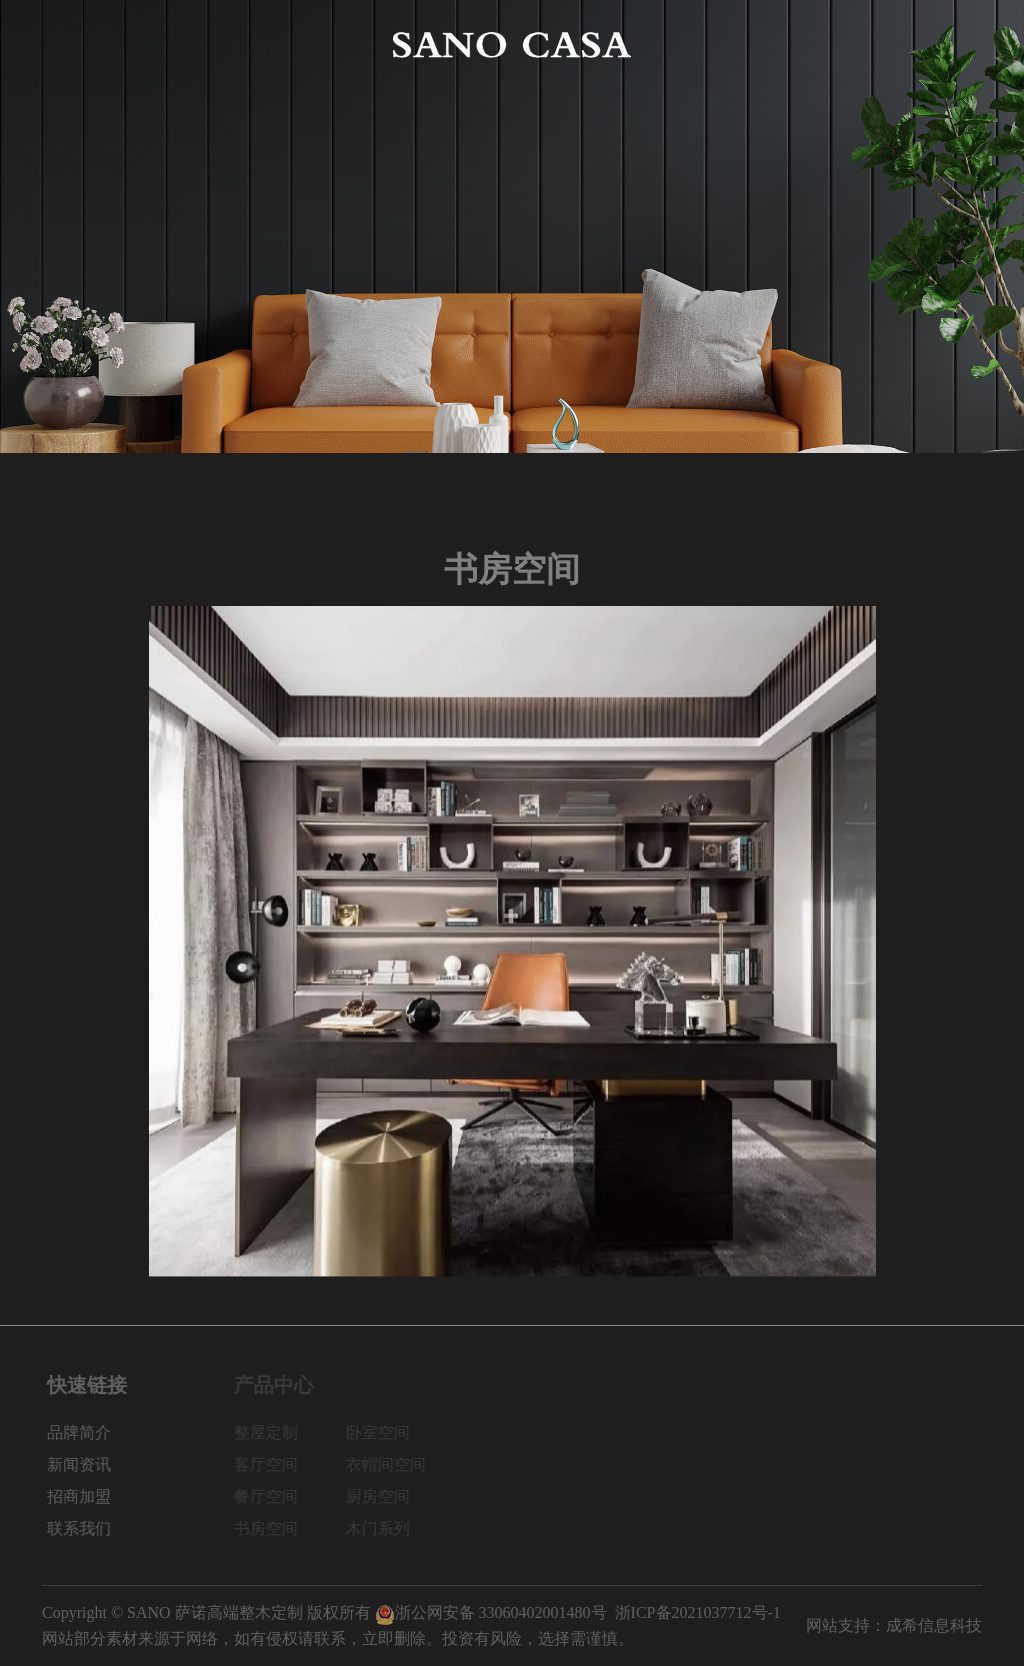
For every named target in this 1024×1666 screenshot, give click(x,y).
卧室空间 (386, 1432)
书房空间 (274, 1528)
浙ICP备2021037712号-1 (698, 1612)
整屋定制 (274, 1432)
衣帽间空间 (394, 1464)
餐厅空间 (274, 1496)
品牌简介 (169, 44)
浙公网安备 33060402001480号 (491, 1612)
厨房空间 (386, 1496)
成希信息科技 (934, 1625)
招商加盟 (855, 44)
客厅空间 (274, 1464)
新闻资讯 (760, 44)
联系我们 (950, 44)
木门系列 (386, 1528)
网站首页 (74, 44)
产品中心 (264, 44)
